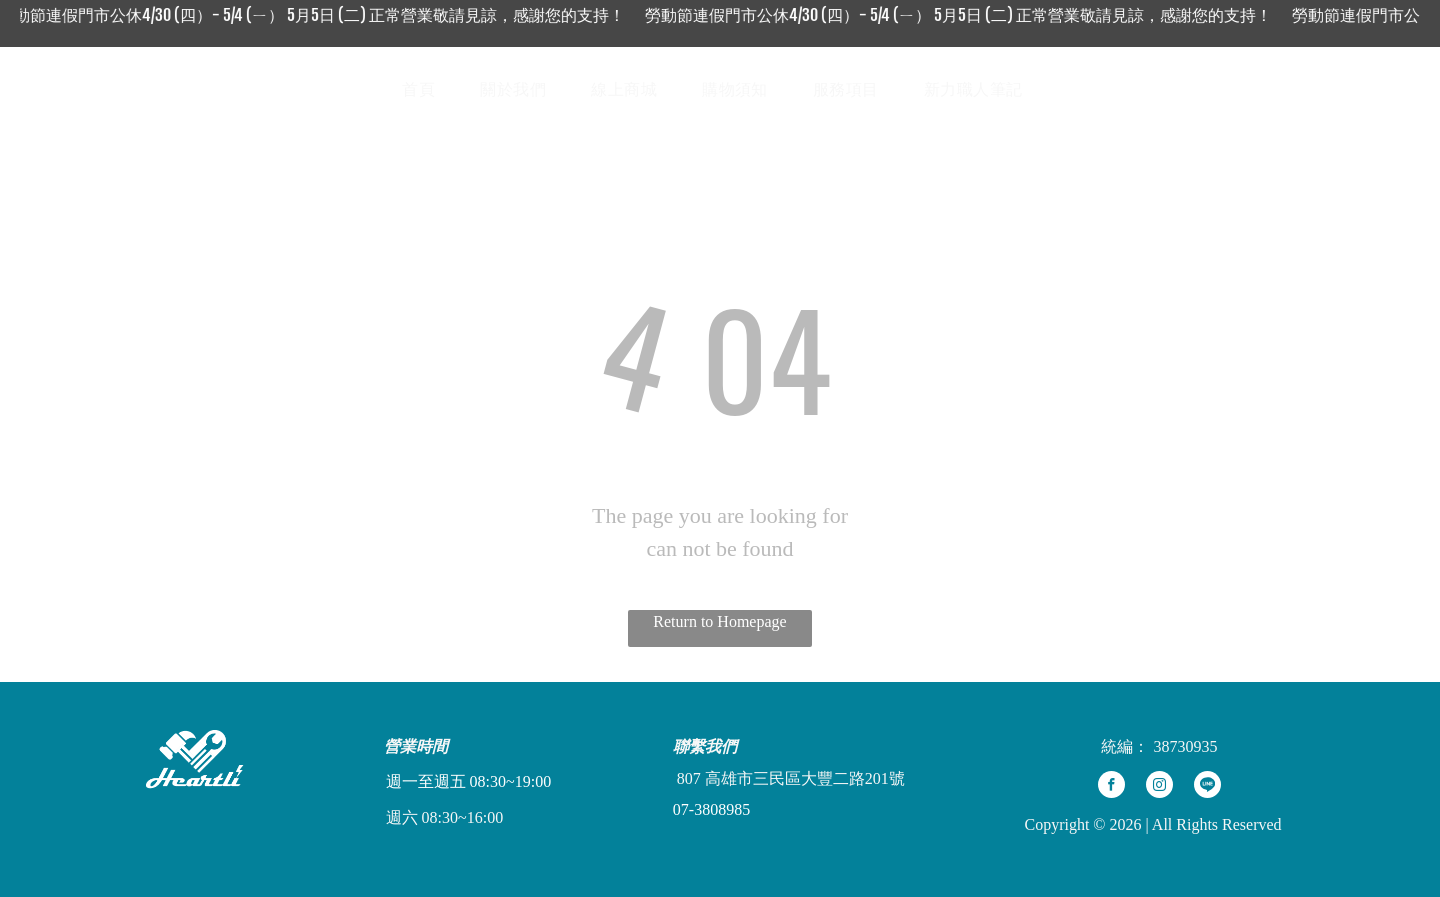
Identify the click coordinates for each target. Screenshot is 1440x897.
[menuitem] (426, 90)
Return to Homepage (719, 621)
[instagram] (1159, 787)
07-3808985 (711, 809)
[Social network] (1287, 89)
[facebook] (1111, 787)
